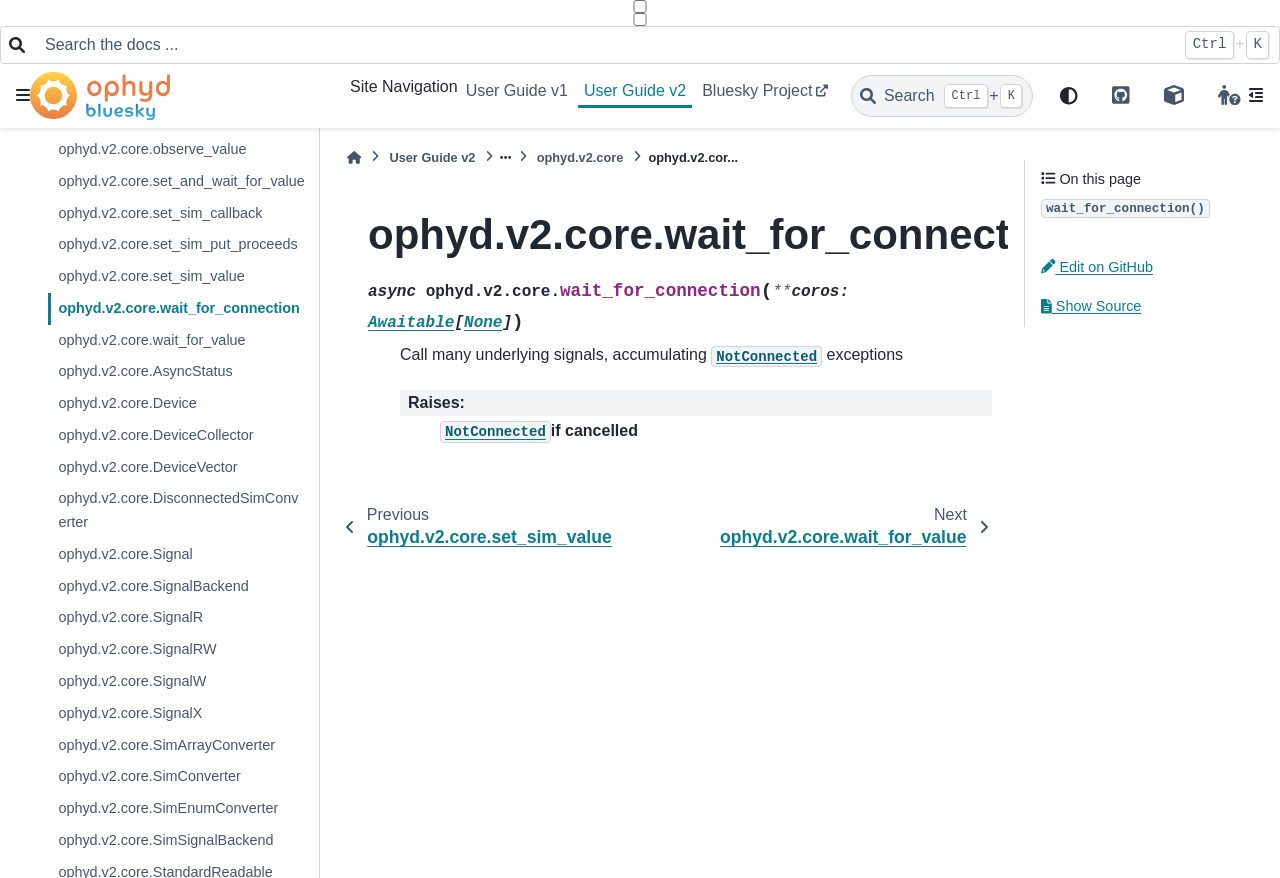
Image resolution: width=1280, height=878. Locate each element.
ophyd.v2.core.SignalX (130, 713)
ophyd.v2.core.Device (127, 403)
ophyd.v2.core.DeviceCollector (155, 435)
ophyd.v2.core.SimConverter (149, 776)
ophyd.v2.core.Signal (125, 554)
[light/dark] (1069, 96)
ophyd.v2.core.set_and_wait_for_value (181, 181)
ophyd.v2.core (580, 157)
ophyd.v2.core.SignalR (130, 617)
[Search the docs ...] (604, 45)
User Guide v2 (635, 90)
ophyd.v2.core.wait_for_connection (179, 308)
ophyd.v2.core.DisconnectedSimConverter (178, 510)
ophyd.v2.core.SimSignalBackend (165, 840)
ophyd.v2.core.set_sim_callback (160, 213)
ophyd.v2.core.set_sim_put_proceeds (177, 244)
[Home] (354, 157)
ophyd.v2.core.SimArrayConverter (166, 745)
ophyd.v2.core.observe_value (152, 149)
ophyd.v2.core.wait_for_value (151, 340)
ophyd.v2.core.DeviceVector (147, 467)
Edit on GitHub (1097, 267)
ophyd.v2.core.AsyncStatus (145, 371)
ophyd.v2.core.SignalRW (137, 649)
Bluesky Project (757, 90)
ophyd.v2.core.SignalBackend (153, 586)
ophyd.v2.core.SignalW (132, 681)
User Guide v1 (517, 90)
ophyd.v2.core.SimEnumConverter (168, 808)
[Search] (942, 96)
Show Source (1091, 306)
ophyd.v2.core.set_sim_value (151, 276)
